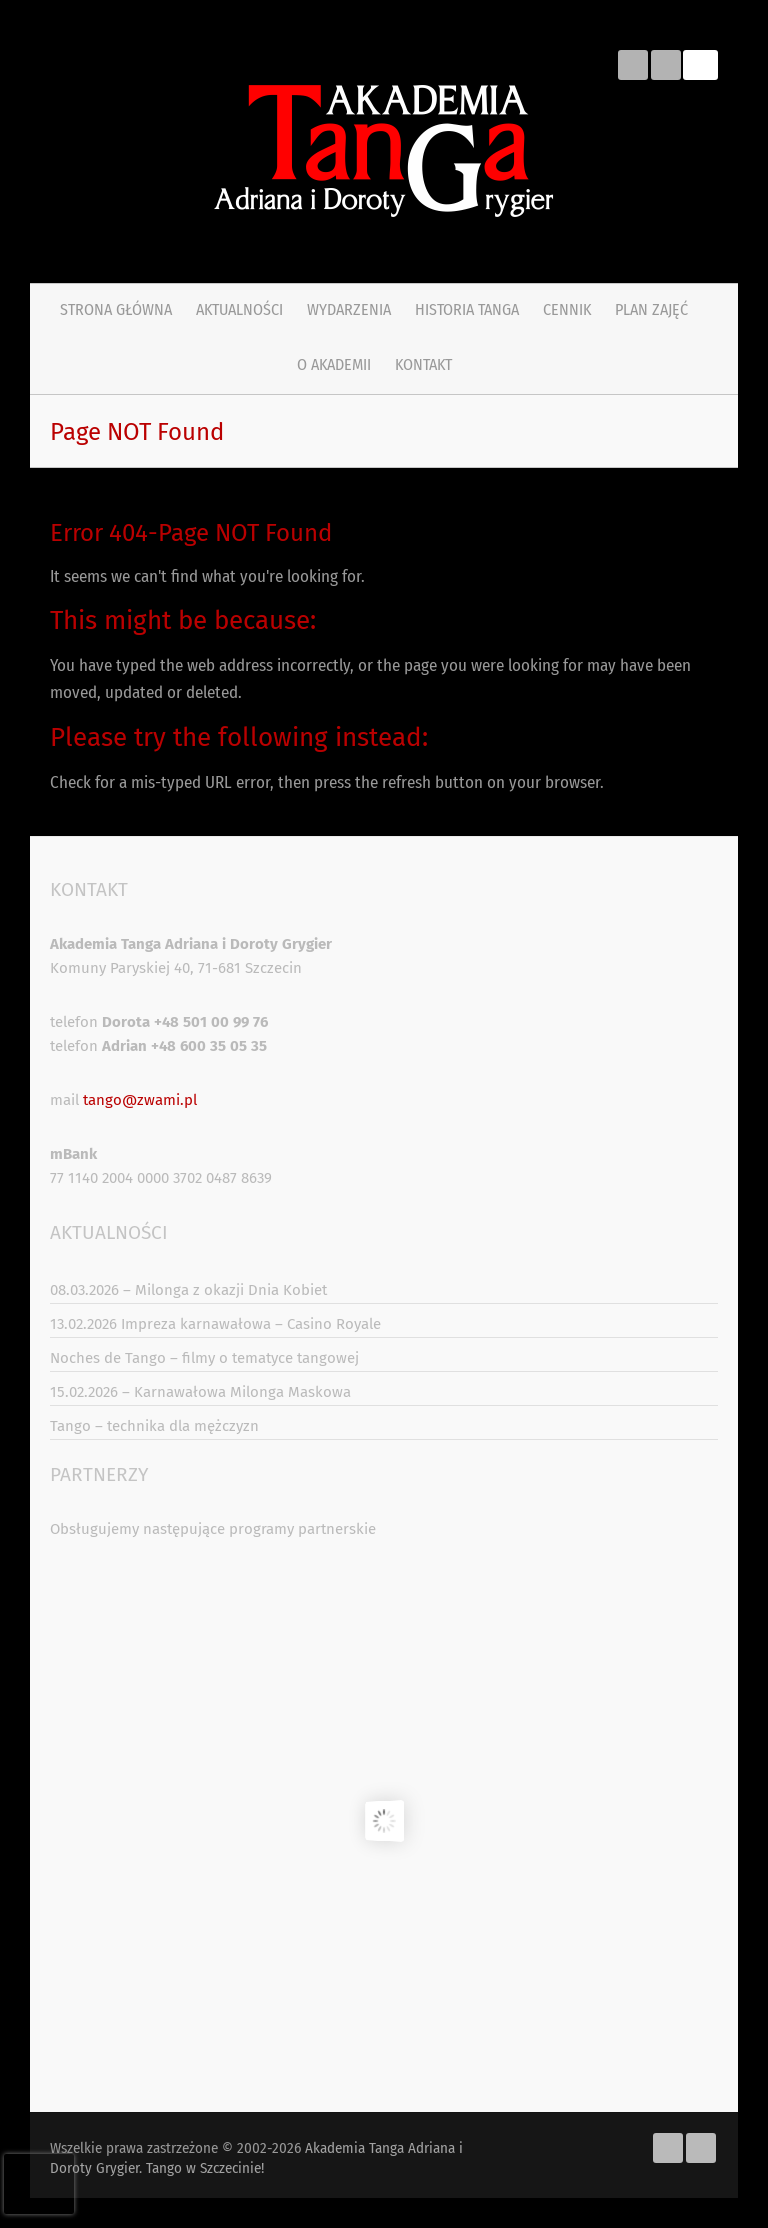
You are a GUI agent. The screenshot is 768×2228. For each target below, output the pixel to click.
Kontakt (423, 364)
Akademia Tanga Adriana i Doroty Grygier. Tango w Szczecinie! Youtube (666, 65)
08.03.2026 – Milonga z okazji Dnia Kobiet (188, 1290)
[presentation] (39, 2184)
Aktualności (239, 309)
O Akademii (334, 364)
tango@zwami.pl (140, 1100)
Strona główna (116, 309)
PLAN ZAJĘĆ (651, 309)
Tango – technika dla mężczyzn (154, 1426)
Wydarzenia (349, 309)
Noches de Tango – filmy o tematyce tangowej (204, 1358)
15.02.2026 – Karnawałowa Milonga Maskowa (200, 1392)
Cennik (567, 309)
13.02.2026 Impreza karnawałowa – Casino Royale (215, 1324)
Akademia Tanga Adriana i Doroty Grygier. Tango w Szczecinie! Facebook (633, 65)
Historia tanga (467, 309)
